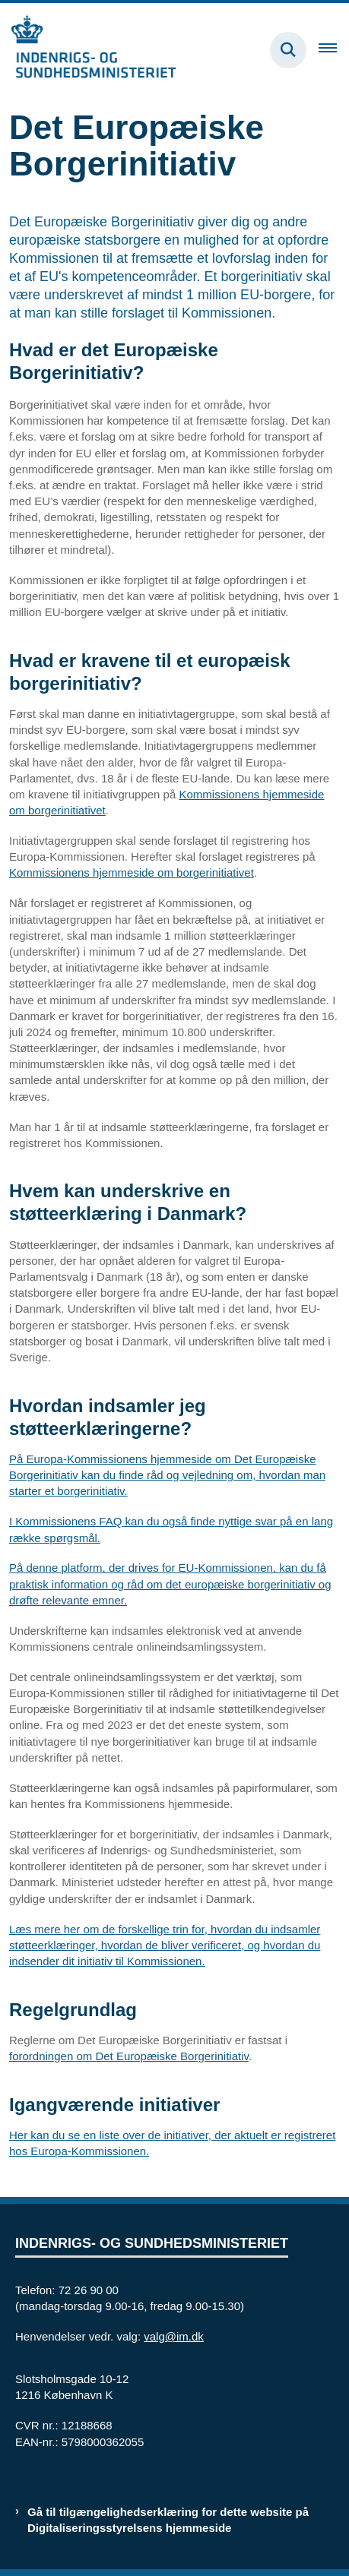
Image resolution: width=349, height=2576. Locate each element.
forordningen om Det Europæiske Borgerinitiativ (129, 2056)
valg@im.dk (174, 2336)
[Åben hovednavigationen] (334, 50)
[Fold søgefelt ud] (288, 50)
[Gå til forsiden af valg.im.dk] (88, 49)
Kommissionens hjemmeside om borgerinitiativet (131, 872)
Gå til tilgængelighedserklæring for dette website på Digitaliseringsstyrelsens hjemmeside (168, 2519)
